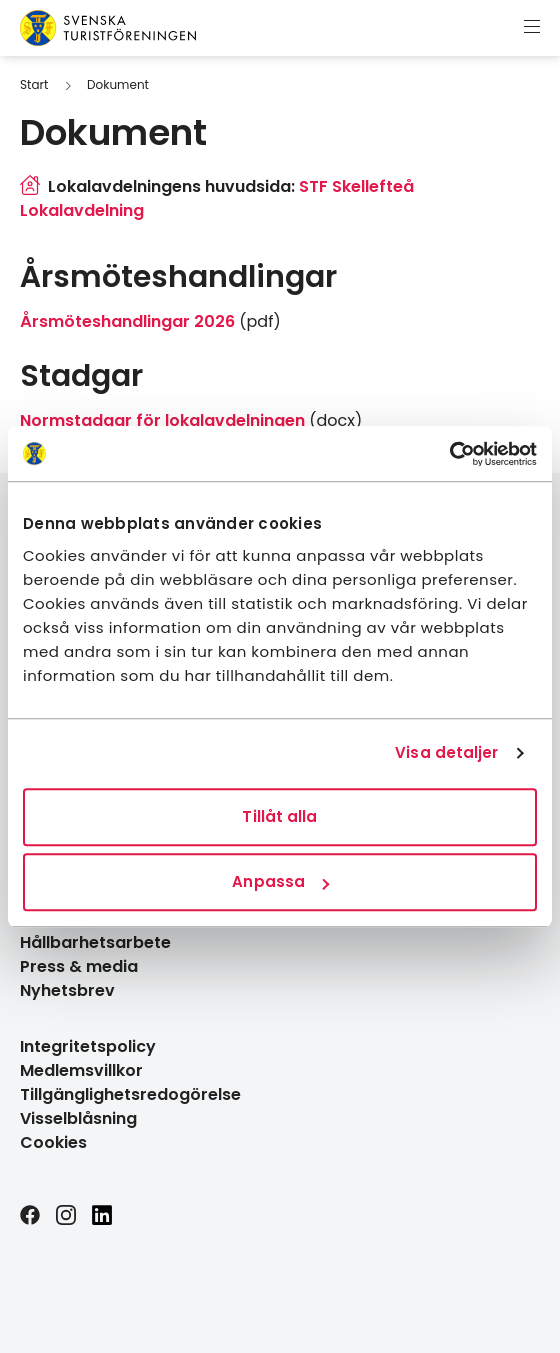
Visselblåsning (78, 1118)
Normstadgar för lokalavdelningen (162, 420)
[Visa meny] (532, 28)
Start (34, 84)
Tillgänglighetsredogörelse (130, 1094)
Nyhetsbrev (67, 990)
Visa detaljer (446, 752)
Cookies (53, 1142)
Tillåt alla (279, 816)
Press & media (79, 966)
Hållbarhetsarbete (95, 942)
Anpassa (280, 881)
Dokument (118, 84)
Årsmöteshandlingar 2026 (127, 321)
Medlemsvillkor (81, 1070)
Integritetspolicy (88, 1046)
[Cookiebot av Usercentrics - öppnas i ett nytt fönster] (449, 454)
